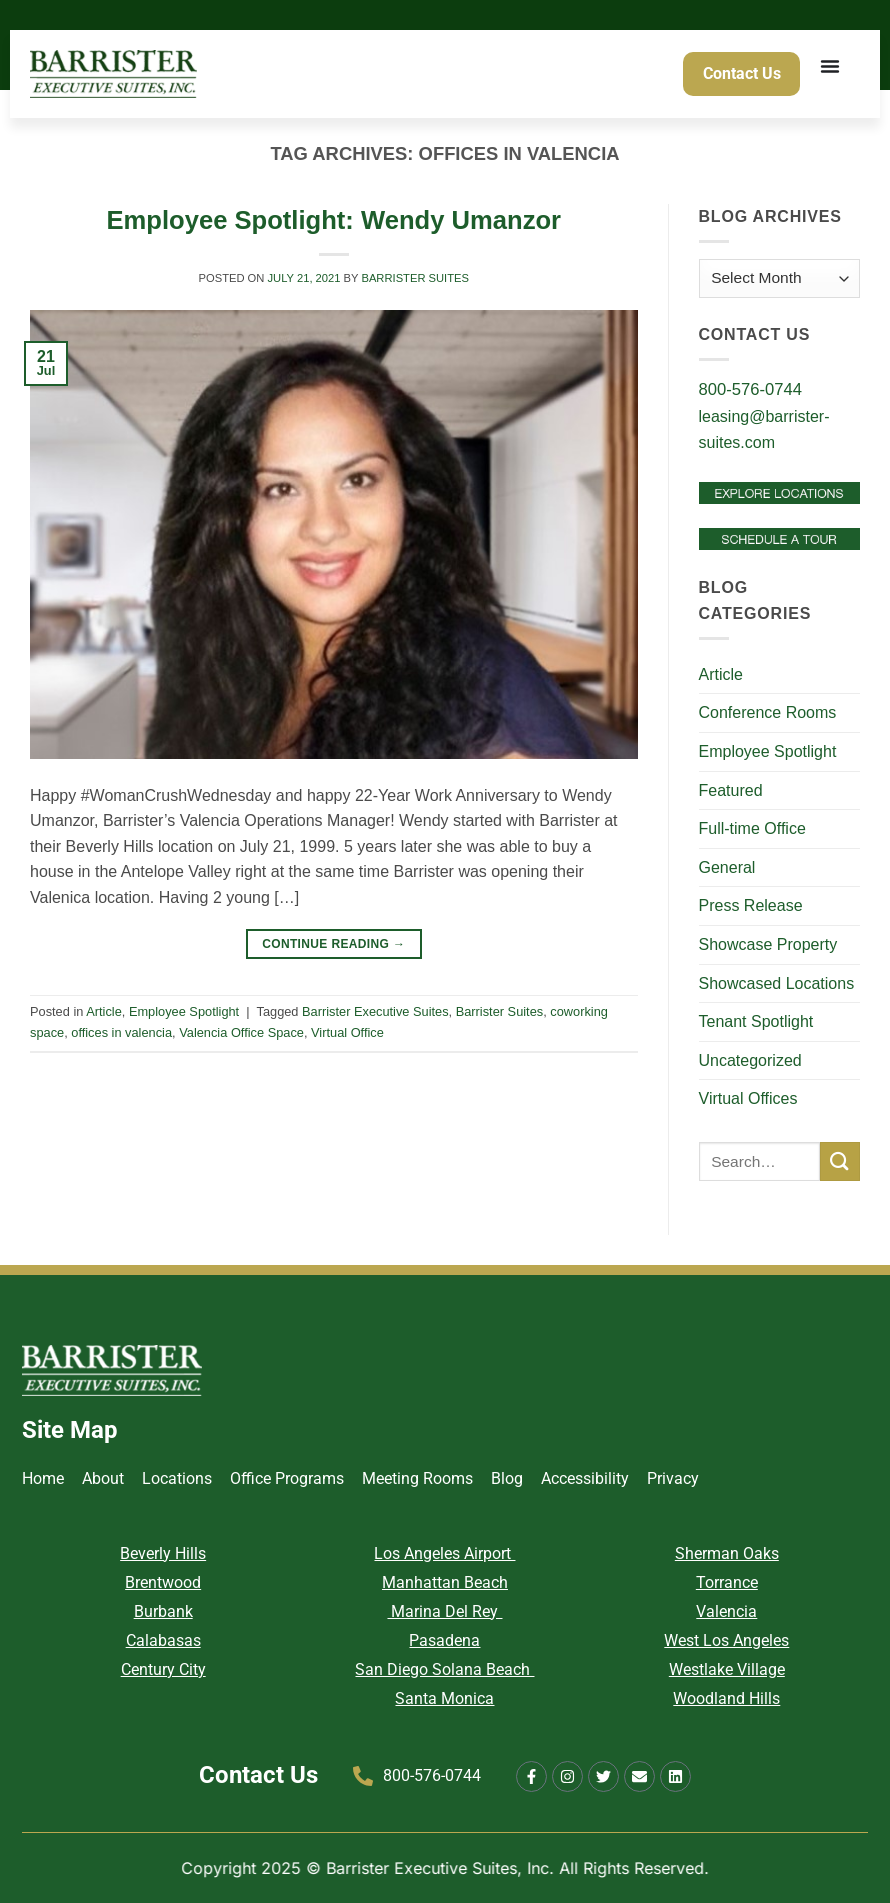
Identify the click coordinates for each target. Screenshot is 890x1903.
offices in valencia (121, 1032)
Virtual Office (347, 1032)
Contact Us (258, 1775)
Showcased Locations (777, 983)
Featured (731, 790)
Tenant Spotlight (756, 1021)
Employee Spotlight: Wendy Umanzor (333, 220)
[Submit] (840, 1161)
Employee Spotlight (184, 1011)
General (727, 867)
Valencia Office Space (241, 1032)
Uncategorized (750, 1060)
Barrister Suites (415, 278)
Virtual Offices (748, 1098)
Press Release (751, 905)
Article (104, 1011)
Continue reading (333, 944)
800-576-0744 (751, 389)
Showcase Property (768, 944)
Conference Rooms (768, 712)
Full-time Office (752, 828)
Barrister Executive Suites (375, 1011)
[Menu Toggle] (832, 75)
